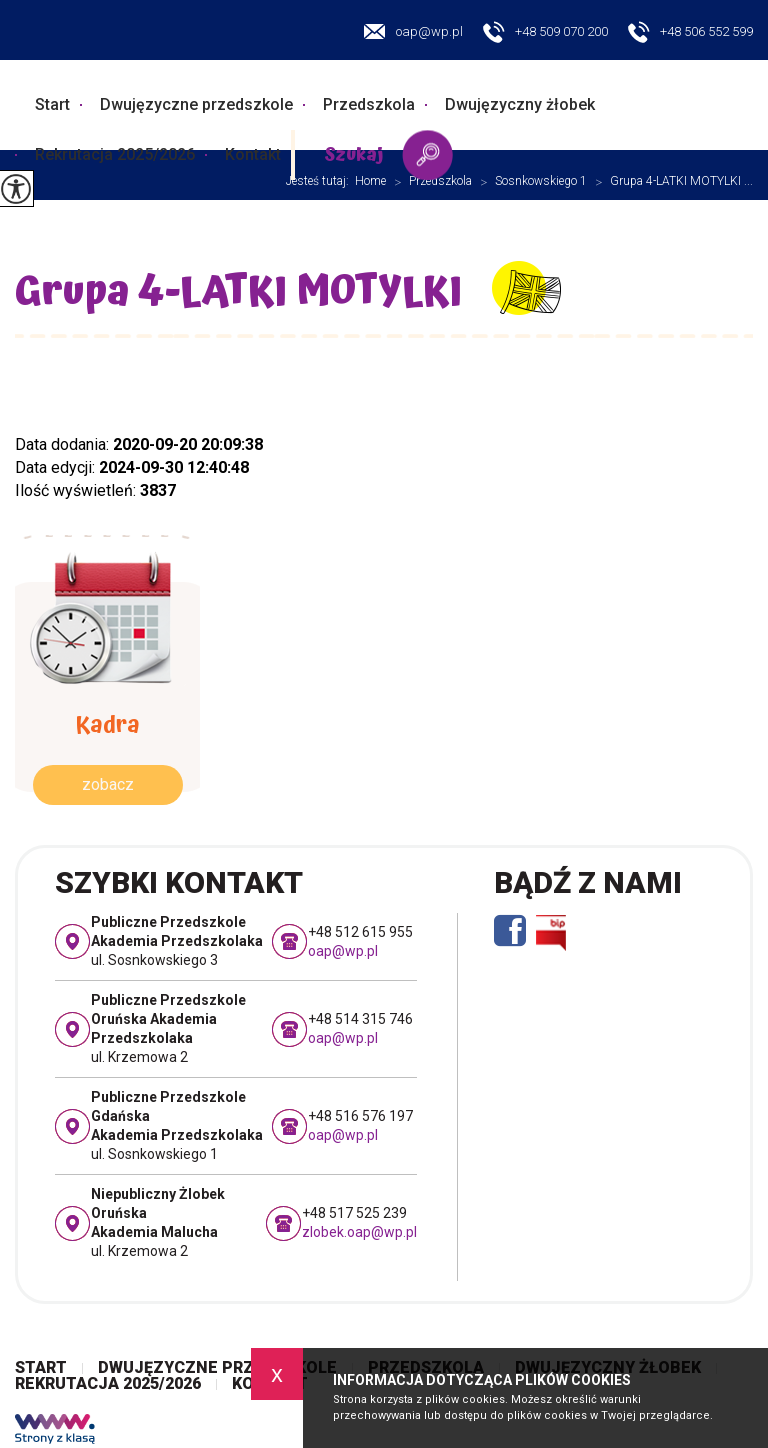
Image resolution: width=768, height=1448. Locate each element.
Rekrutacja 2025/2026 (115, 154)
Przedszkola (369, 104)
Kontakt (253, 154)
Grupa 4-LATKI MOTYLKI (238, 292)
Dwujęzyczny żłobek (520, 104)
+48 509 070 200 (545, 33)
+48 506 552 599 (690, 33)
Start (52, 104)
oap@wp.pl (413, 31)
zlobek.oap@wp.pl (359, 1232)
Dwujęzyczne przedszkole (196, 104)
